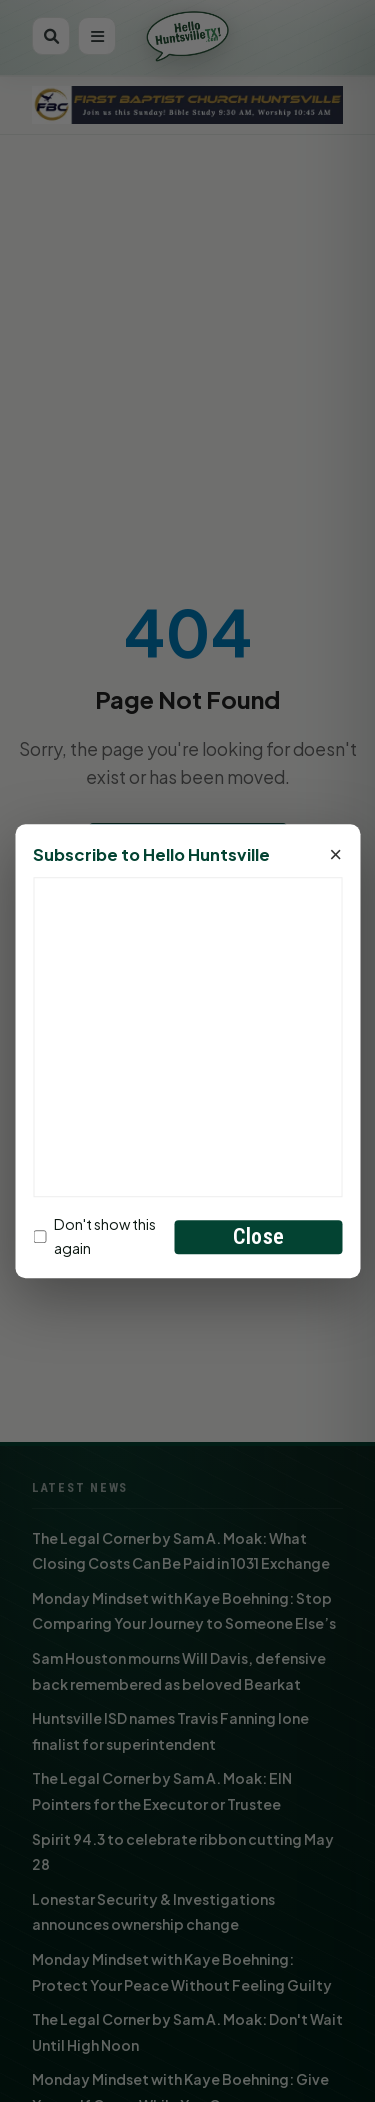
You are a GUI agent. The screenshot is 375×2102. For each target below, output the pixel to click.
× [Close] (335, 856)
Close (258, 1236)
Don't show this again (94, 1236)
